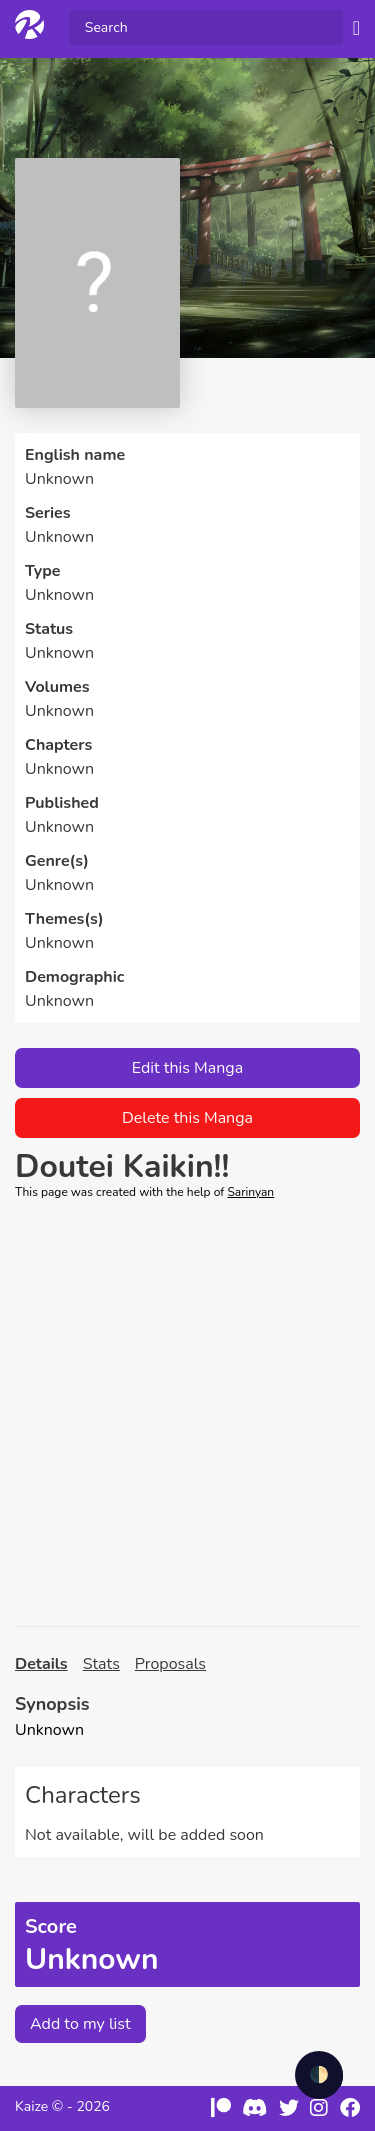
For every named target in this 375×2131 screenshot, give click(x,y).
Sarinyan (250, 1192)
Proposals (170, 1664)
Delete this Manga (187, 1118)
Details (41, 1664)
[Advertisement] (187, 1413)
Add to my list (80, 2024)
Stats (101, 1664)
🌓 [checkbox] (319, 2075)
